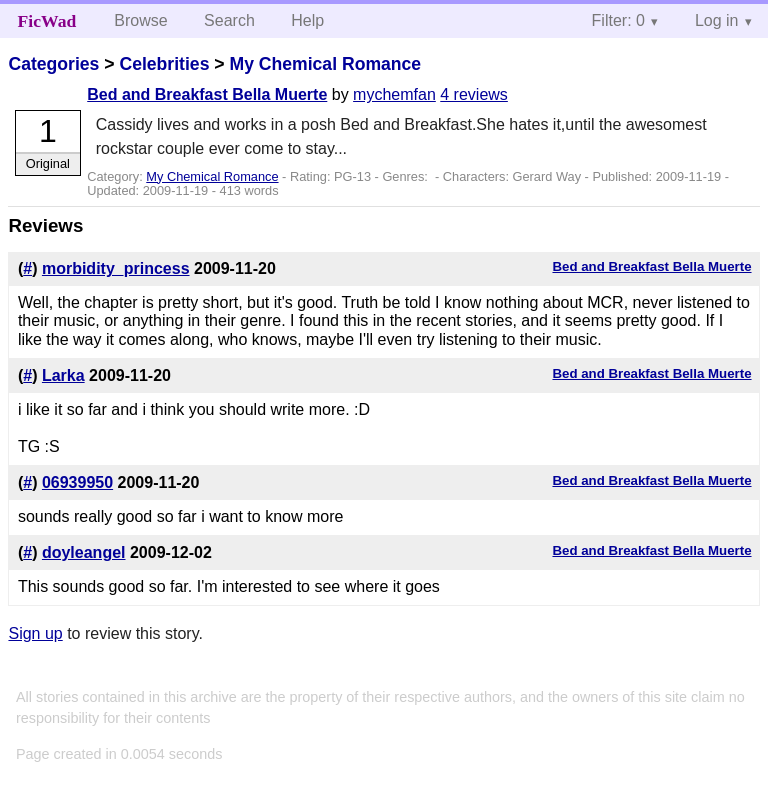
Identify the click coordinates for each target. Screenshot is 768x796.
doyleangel (84, 552)
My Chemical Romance (325, 64)
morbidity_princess (116, 268)
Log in (717, 20)
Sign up (35, 633)
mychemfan (394, 94)
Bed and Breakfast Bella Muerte (207, 94)
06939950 (77, 482)
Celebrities (164, 64)
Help (307, 20)
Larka (63, 375)
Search (229, 20)
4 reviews (474, 94)
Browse (140, 20)
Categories (53, 64)
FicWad (47, 21)
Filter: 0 (618, 20)
